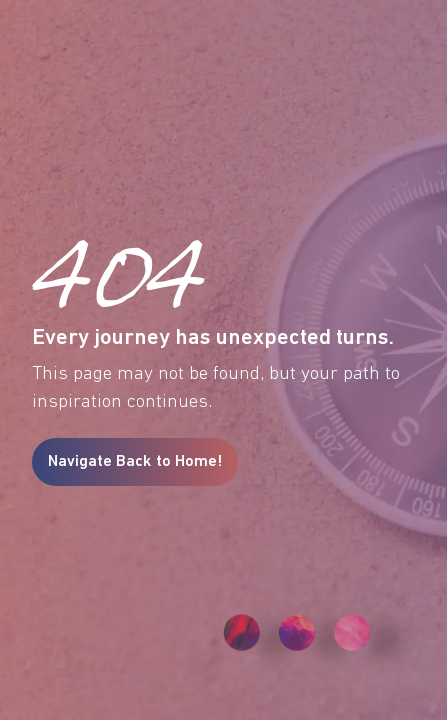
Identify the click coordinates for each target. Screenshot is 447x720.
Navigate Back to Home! (135, 462)
